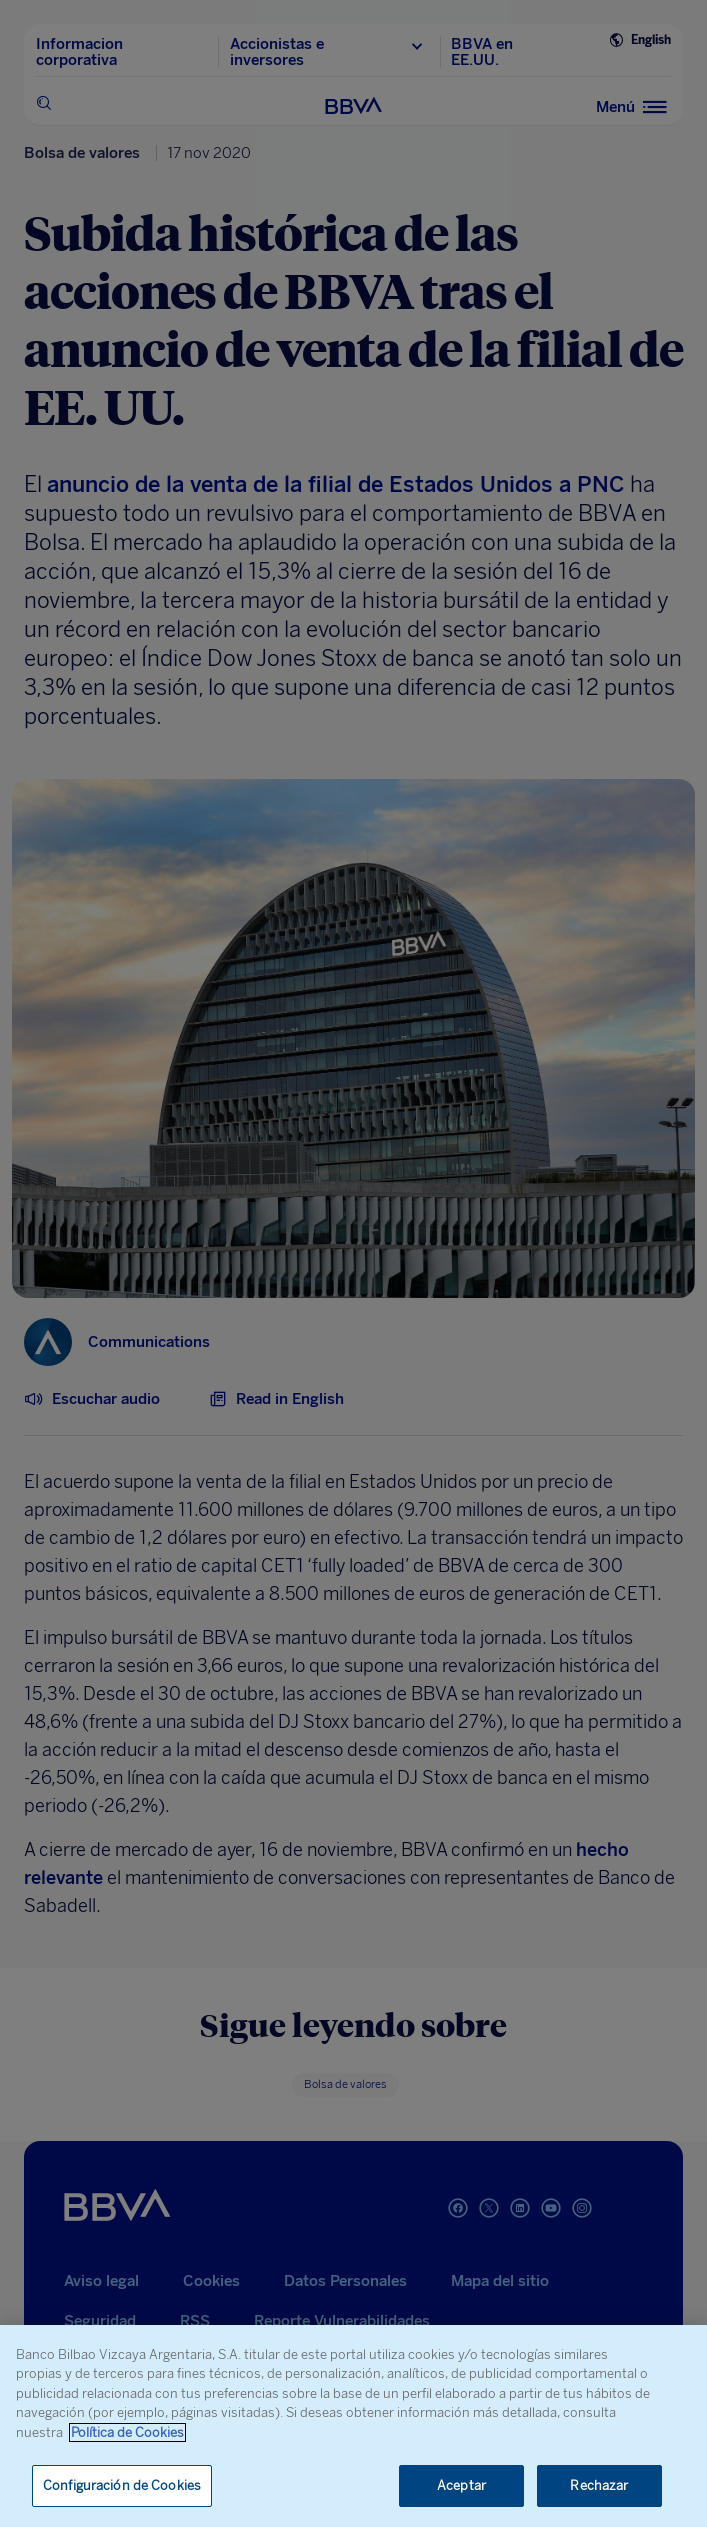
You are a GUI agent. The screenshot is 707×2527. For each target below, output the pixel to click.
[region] (353, 2426)
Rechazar (599, 2485)
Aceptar (461, 2485)
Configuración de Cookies (122, 2485)
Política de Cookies (127, 2432)
